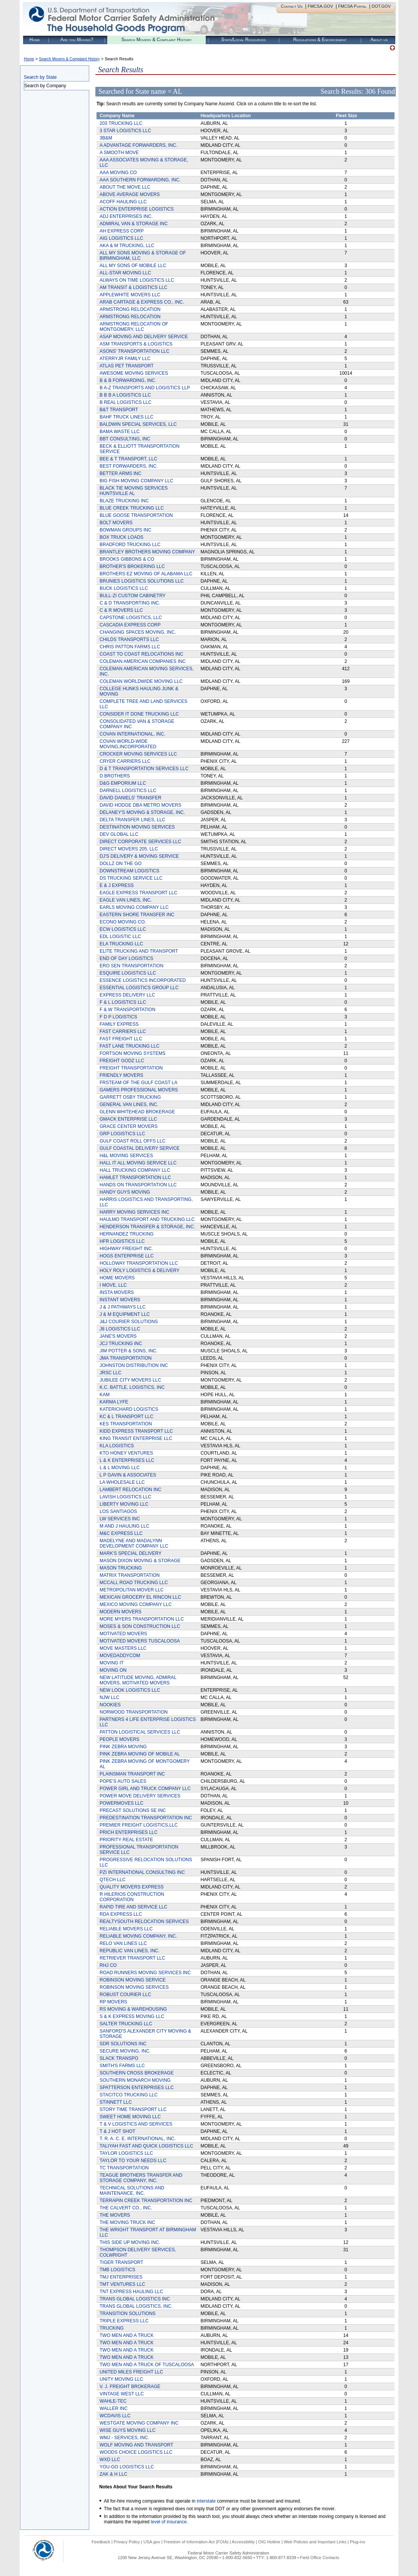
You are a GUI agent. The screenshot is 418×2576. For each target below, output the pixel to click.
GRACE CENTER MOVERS (129, 1126)
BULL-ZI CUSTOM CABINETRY (133, 595)
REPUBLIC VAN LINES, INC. (130, 1950)
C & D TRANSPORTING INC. (130, 603)
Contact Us (292, 6)
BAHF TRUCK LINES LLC (126, 417)
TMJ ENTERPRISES (121, 2277)
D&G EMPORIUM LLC (123, 783)
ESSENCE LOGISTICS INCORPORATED (143, 980)
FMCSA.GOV (320, 6)
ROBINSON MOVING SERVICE (133, 1980)
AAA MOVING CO (118, 172)
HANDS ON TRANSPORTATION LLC (138, 1185)
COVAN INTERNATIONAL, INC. (132, 734)
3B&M (106, 138)
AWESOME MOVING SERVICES (134, 373)
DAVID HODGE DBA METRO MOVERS (140, 805)
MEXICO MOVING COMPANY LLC (136, 1604)
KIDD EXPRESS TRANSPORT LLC (136, 1431)
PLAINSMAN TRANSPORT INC (132, 1774)
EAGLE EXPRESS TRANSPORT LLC (138, 892)
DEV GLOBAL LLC (119, 834)
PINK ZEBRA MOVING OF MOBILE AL (140, 1754)
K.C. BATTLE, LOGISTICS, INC (132, 1387)
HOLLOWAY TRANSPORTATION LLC (139, 1263)
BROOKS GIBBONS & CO (127, 559)
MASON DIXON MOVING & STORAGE (140, 1560)
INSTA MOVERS (117, 1292)
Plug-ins (357, 2541)
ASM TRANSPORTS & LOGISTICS (136, 344)
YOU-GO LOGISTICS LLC (127, 2467)
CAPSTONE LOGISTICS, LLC (131, 617)
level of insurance (169, 2522)
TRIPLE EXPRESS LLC (124, 2321)
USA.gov (151, 2541)
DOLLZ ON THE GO (121, 863)
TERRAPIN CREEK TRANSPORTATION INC (146, 2200)
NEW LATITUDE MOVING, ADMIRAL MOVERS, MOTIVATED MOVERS (138, 1680)
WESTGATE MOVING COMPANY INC (139, 2423)
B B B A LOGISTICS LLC (125, 395)
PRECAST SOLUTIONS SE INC (133, 1810)
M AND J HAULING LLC (124, 1526)
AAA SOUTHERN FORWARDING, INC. (140, 180)
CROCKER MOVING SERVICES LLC (138, 754)
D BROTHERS (115, 776)
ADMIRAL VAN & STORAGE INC (134, 223)
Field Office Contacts (319, 2557)
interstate (206, 2501)
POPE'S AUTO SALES (123, 1781)
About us (379, 39)
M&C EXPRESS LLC (121, 1533)
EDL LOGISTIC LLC (120, 936)
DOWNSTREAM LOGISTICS (129, 871)
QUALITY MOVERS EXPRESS (132, 1887)
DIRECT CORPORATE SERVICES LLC (140, 841)
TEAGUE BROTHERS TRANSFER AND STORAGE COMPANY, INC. (141, 2177)
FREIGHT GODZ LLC (122, 1060)
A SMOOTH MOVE (119, 152)
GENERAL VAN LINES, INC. (129, 1104)
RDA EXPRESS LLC (121, 1914)
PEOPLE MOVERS (119, 1739)
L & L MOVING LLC (120, 1467)
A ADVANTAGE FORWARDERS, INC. (138, 145)
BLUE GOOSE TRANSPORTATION (136, 515)
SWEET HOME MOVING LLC (130, 2116)
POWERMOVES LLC (121, 1803)
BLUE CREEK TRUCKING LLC (132, 508)
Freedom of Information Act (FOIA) (195, 2541)
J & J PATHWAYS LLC (123, 1307)
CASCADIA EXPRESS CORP (130, 625)
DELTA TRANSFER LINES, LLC (132, 819)
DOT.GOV (381, 6)
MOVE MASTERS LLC (123, 1648)
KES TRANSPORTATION (126, 1424)
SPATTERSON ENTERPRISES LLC (137, 2087)
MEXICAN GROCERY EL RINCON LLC (140, 1597)
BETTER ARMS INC (121, 473)
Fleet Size (346, 115)
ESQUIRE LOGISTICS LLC (128, 973)
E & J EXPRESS (117, 885)
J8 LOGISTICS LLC (120, 1329)
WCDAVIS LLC (115, 2415)
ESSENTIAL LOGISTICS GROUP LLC (139, 987)
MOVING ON (113, 1670)
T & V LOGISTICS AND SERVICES (136, 2124)
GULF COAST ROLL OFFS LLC (132, 1141)
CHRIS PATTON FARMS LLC (130, 646)
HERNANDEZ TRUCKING (126, 1234)
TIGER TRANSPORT (121, 2262)
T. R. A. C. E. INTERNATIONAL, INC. (138, 2138)
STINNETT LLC (116, 2102)
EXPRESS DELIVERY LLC (127, 995)
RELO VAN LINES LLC (123, 1943)
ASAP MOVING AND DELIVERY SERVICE (144, 336)
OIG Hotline (269, 2541)
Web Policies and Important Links (315, 2541)
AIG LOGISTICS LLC (121, 238)
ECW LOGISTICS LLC (123, 929)
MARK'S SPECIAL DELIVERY (131, 1553)
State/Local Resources (243, 39)
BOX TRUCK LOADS (121, 537)
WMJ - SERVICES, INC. (124, 2437)
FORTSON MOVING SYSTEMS (132, 1053)
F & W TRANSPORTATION (127, 1009)
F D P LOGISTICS (118, 1017)
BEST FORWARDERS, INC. (129, 466)
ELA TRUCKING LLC (121, 944)
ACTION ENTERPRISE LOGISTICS (137, 209)
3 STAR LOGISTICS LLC (125, 130)
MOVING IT (112, 1663)
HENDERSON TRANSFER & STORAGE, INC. (147, 1226)
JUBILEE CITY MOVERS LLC (130, 1380)
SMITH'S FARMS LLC (122, 2065)
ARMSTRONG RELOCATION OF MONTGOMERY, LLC (134, 326)
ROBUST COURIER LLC (125, 1994)
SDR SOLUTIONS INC (123, 2043)
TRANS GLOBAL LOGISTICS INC (135, 2299)
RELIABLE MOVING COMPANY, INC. (138, 1936)
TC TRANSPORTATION (124, 2168)
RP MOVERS (113, 2002)
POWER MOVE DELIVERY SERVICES (140, 1796)
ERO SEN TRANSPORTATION (131, 965)
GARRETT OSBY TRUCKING (130, 1097)
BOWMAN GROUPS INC (126, 530)
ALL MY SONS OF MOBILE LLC (133, 265)
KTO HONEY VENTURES (126, 1453)
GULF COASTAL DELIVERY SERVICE (140, 1148)
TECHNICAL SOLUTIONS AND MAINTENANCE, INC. (132, 2190)
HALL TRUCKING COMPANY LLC (135, 1170)
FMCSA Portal (352, 6)
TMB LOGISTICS (117, 2269)
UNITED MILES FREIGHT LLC (131, 2372)
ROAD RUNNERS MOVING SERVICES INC (145, 1972)
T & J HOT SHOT (117, 2131)
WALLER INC (114, 2408)
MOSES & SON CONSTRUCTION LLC (140, 1626)
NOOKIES (110, 1704)
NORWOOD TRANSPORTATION (134, 1712)
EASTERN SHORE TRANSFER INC (137, 914)
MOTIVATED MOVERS (123, 1633)
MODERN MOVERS (121, 1611)
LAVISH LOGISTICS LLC (126, 1497)
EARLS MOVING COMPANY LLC (134, 907)
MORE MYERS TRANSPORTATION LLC (142, 1619)
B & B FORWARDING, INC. (128, 380)
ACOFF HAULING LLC (123, 201)
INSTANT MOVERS (120, 1299)
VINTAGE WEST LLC (122, 2394)
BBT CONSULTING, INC (125, 439)
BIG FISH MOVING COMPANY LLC (136, 480)
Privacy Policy (127, 2541)
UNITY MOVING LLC (121, 2379)
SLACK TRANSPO (119, 2058)
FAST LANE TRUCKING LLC (130, 1046)
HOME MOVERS (117, 1278)
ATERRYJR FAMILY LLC (125, 358)
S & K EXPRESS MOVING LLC (132, 2016)
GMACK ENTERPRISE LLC (128, 1119)
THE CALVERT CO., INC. (126, 2208)
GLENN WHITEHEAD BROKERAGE (137, 1111)
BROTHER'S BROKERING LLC (132, 566)
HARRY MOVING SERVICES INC (134, 1212)
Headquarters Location (225, 115)
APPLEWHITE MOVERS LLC (130, 294)
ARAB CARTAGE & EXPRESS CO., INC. (142, 302)
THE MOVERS (115, 2215)
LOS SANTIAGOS (118, 1511)
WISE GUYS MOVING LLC (127, 2430)
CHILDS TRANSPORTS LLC (129, 639)
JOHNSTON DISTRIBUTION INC (134, 1365)
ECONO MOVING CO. (123, 922)
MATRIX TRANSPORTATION (130, 1575)
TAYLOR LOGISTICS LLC (126, 2153)
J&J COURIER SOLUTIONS (129, 1321)
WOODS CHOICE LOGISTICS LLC (136, 2452)
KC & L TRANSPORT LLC (126, 1416)
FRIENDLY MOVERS (121, 1075)
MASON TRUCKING (121, 1568)
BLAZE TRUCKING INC (124, 500)
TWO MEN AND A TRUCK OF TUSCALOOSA (147, 2364)
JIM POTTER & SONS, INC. (129, 1351)
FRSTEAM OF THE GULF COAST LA (138, 1082)
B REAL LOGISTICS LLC (126, 402)
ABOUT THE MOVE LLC (125, 187)
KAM (105, 1394)
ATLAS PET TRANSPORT (126, 366)
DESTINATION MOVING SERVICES (137, 827)
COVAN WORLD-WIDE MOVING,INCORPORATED (128, 744)
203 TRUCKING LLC (121, 123)
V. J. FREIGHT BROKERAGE (130, 2386)
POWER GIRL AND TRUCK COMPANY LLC (145, 1788)
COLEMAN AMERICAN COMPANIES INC (143, 661)
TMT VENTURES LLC (122, 2284)
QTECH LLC (112, 1879)
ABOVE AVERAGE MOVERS (130, 194)
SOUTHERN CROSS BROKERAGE (137, 2073)
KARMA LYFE (114, 1402)
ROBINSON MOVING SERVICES (134, 1987)
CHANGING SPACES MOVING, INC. (138, 632)
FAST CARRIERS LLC (123, 1031)
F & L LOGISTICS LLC (123, 1002)
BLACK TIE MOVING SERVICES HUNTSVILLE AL (134, 490)
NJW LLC (109, 1697)
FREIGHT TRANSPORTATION (131, 1068)
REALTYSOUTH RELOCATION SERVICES (144, 1921)
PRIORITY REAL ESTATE (126, 1839)
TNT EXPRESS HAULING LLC (131, 2291)
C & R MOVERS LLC (121, 610)
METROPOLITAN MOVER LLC (131, 1590)
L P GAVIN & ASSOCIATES (128, 1475)
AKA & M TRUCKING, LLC (127, 245)
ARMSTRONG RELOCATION (130, 309)
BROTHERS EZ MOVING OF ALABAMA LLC (146, 573)
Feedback (101, 2541)
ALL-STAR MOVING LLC (125, 273)
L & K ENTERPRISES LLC (127, 1460)
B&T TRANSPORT (119, 409)
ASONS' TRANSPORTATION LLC (134, 351)
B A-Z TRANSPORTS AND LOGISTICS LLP (145, 387)
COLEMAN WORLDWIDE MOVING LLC (141, 681)
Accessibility (243, 2541)
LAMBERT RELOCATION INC (131, 1489)
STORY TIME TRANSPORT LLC (133, 2109)
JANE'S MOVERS (118, 1336)
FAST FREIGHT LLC (121, 1038)
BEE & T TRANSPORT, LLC (128, 459)
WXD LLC (110, 2459)
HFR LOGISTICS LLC (122, 1241)
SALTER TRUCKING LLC (126, 2023)
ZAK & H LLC (113, 2474)
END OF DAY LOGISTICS (126, 958)
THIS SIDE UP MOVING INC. (130, 2242)
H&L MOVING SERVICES (126, 1155)
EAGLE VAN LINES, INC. (126, 900)
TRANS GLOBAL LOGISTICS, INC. (136, 2306)
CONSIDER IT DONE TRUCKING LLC (139, 714)
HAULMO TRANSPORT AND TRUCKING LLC (147, 1219)
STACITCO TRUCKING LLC (129, 2095)
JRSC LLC (111, 1372)
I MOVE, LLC (113, 1285)
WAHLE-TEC (113, 2401)
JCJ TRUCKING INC (121, 1343)
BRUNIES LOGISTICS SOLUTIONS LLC (142, 581)
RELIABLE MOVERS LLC (126, 1929)
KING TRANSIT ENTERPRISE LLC (136, 1438)
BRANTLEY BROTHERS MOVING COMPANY (147, 552)
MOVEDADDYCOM (120, 1655)
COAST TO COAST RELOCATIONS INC (141, 654)
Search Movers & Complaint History (156, 39)
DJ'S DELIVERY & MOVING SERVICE (139, 856)
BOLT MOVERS (116, 522)
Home (35, 39)
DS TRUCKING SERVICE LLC (131, 878)
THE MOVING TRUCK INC (127, 2222)
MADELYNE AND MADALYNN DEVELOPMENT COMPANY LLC (134, 1543)
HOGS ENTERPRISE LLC (127, 1256)
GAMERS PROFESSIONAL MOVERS (139, 1090)
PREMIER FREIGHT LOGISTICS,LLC (139, 1825)
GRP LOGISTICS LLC (122, 1133)
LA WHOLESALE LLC (122, 1482)
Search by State (40, 77)
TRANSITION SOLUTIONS (127, 2313)
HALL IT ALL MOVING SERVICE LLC (138, 1163)
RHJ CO (108, 1965)
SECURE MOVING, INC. (125, 2051)
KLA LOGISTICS (117, 1445)
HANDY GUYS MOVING (125, 1192)
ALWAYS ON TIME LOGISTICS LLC (137, 280)
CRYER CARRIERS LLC (125, 761)
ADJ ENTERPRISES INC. (126, 216)
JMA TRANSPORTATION (126, 1358)
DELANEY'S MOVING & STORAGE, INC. (142, 812)
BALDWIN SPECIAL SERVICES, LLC (138, 424)
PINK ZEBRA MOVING (123, 1746)
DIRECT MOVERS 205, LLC (129, 849)
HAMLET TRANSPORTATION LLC (135, 1177)
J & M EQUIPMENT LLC (125, 1314)
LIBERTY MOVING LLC (124, 1504)
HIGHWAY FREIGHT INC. (126, 1248)
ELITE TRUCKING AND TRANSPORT (139, 951)
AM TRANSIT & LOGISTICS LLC (133, 287)
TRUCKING (112, 2328)
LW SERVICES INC (120, 1518)
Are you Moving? (76, 39)
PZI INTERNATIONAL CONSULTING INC (142, 1872)
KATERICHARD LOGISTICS (129, 1409)
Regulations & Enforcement (319, 39)
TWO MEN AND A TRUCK (126, 2335)
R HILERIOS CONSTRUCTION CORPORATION (132, 1897)
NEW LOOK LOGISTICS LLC (130, 1690)
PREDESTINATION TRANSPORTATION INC (146, 1817)
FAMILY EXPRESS (119, 1024)
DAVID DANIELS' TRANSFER (131, 798)
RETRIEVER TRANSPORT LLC (132, 1958)
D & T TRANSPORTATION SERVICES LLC (144, 768)
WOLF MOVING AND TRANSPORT (136, 2445)
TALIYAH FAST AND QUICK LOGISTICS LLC (146, 2146)
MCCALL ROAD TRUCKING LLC (134, 1582)
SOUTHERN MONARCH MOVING (135, 2080)
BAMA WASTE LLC (120, 431)
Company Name (117, 115)
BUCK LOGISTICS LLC (124, 588)
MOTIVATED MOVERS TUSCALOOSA (140, 1641)
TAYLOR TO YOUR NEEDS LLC (133, 2160)
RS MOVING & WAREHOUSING (133, 2009)
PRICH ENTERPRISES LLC (129, 1832)
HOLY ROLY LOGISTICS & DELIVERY (140, 1270)
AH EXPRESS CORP (122, 231)
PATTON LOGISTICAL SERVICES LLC (140, 1732)
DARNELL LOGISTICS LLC (128, 790)
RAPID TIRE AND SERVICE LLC (133, 1907)
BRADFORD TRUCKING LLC (130, 544)
